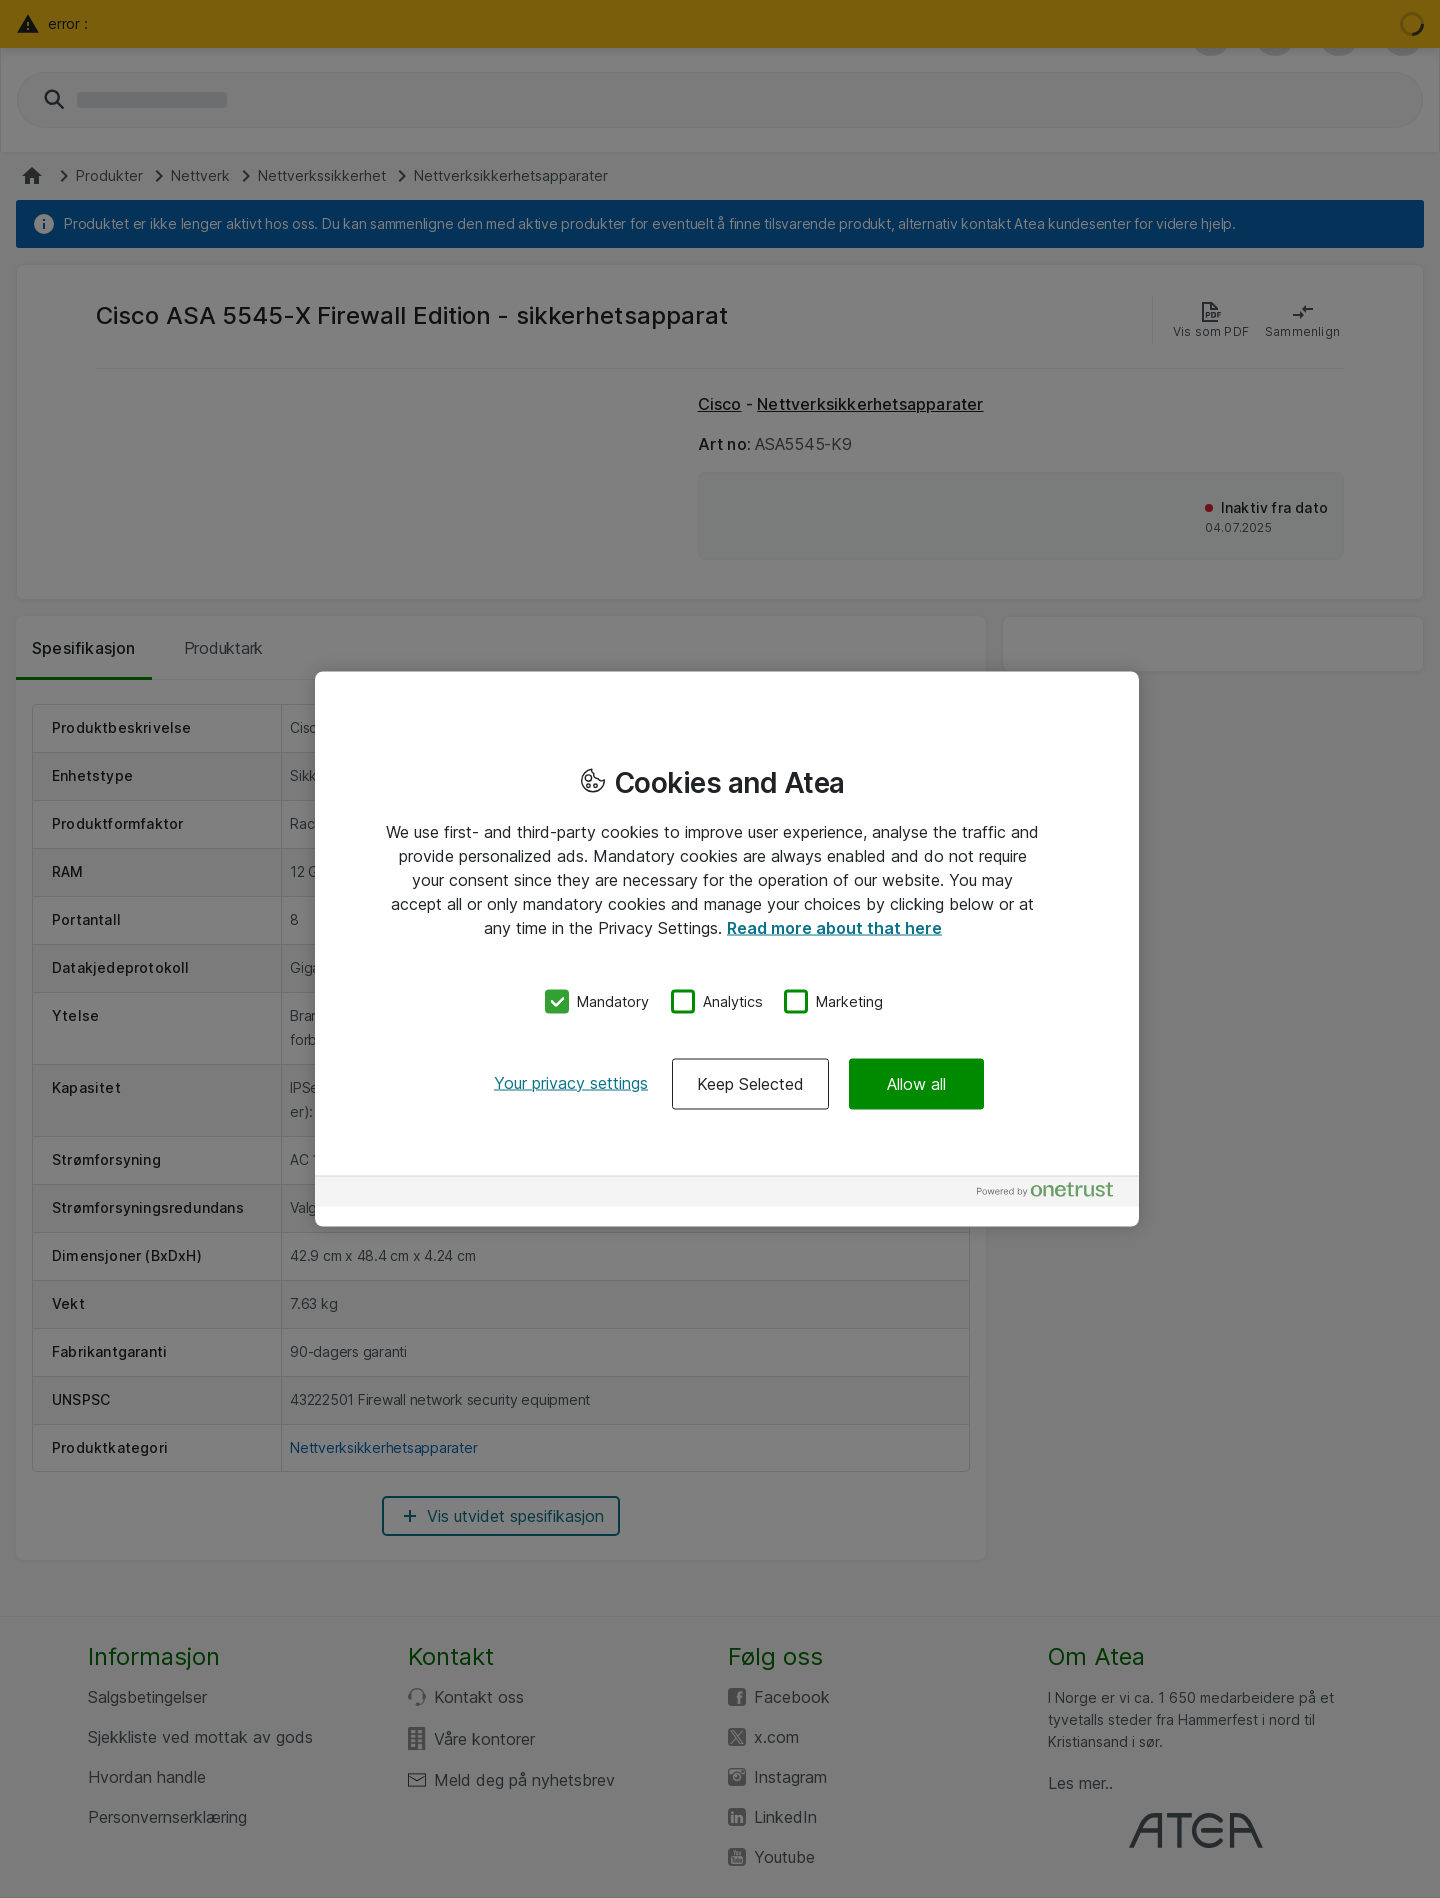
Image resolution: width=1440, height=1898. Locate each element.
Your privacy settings (571, 1082)
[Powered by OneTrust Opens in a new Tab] (1053, 1193)
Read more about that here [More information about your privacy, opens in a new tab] (834, 928)
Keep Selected (750, 1083)
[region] (727, 949)
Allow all (916, 1083)
